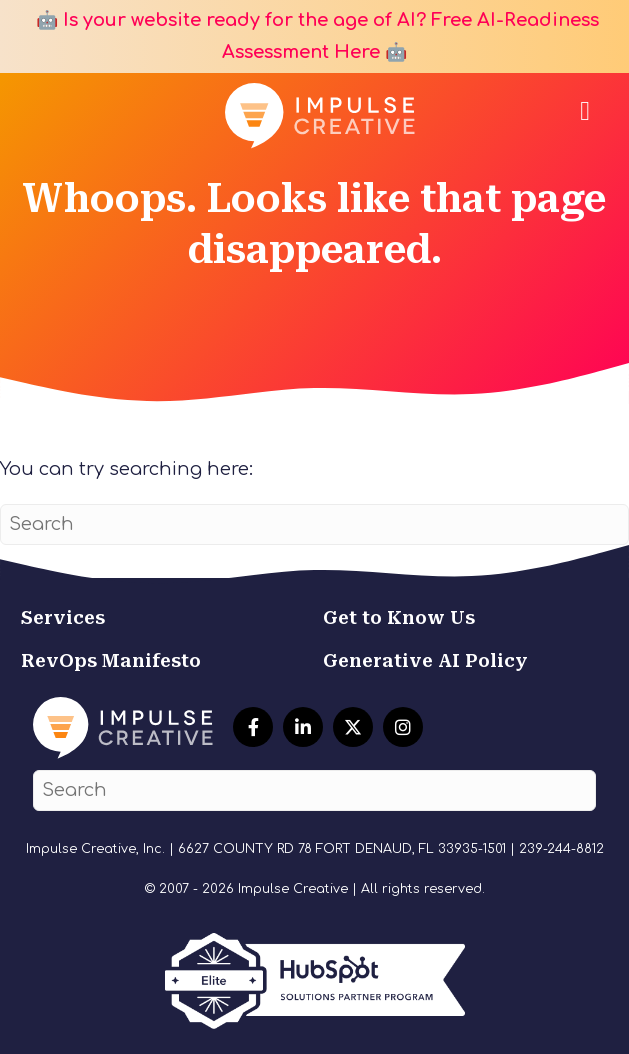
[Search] (314, 524)
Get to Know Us (399, 617)
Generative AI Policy (425, 660)
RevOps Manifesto (111, 660)
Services (63, 617)
